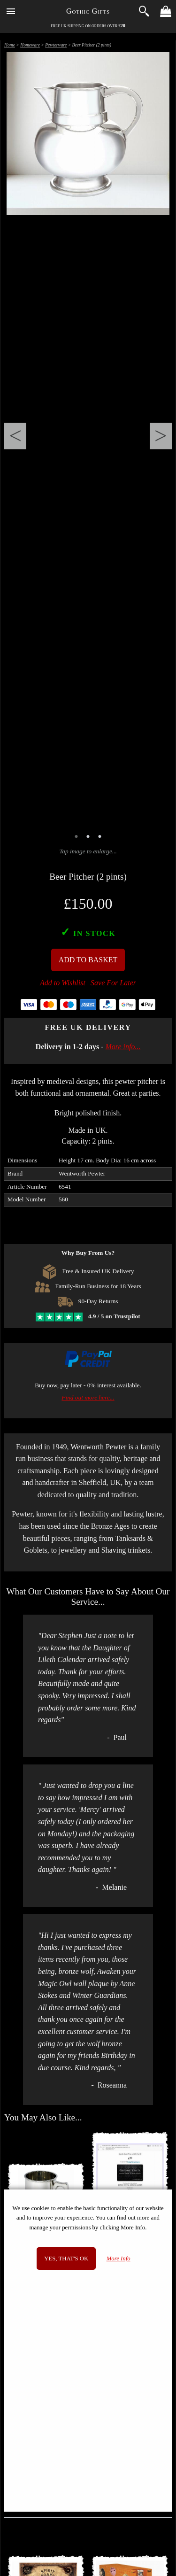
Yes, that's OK (66, 2258)
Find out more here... (87, 1397)
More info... (122, 1047)
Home (9, 44)
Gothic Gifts (88, 11)
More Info (118, 2258)
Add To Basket (88, 960)
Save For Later (113, 983)
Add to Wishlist (62, 983)
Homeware (30, 44)
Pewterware (56, 44)
